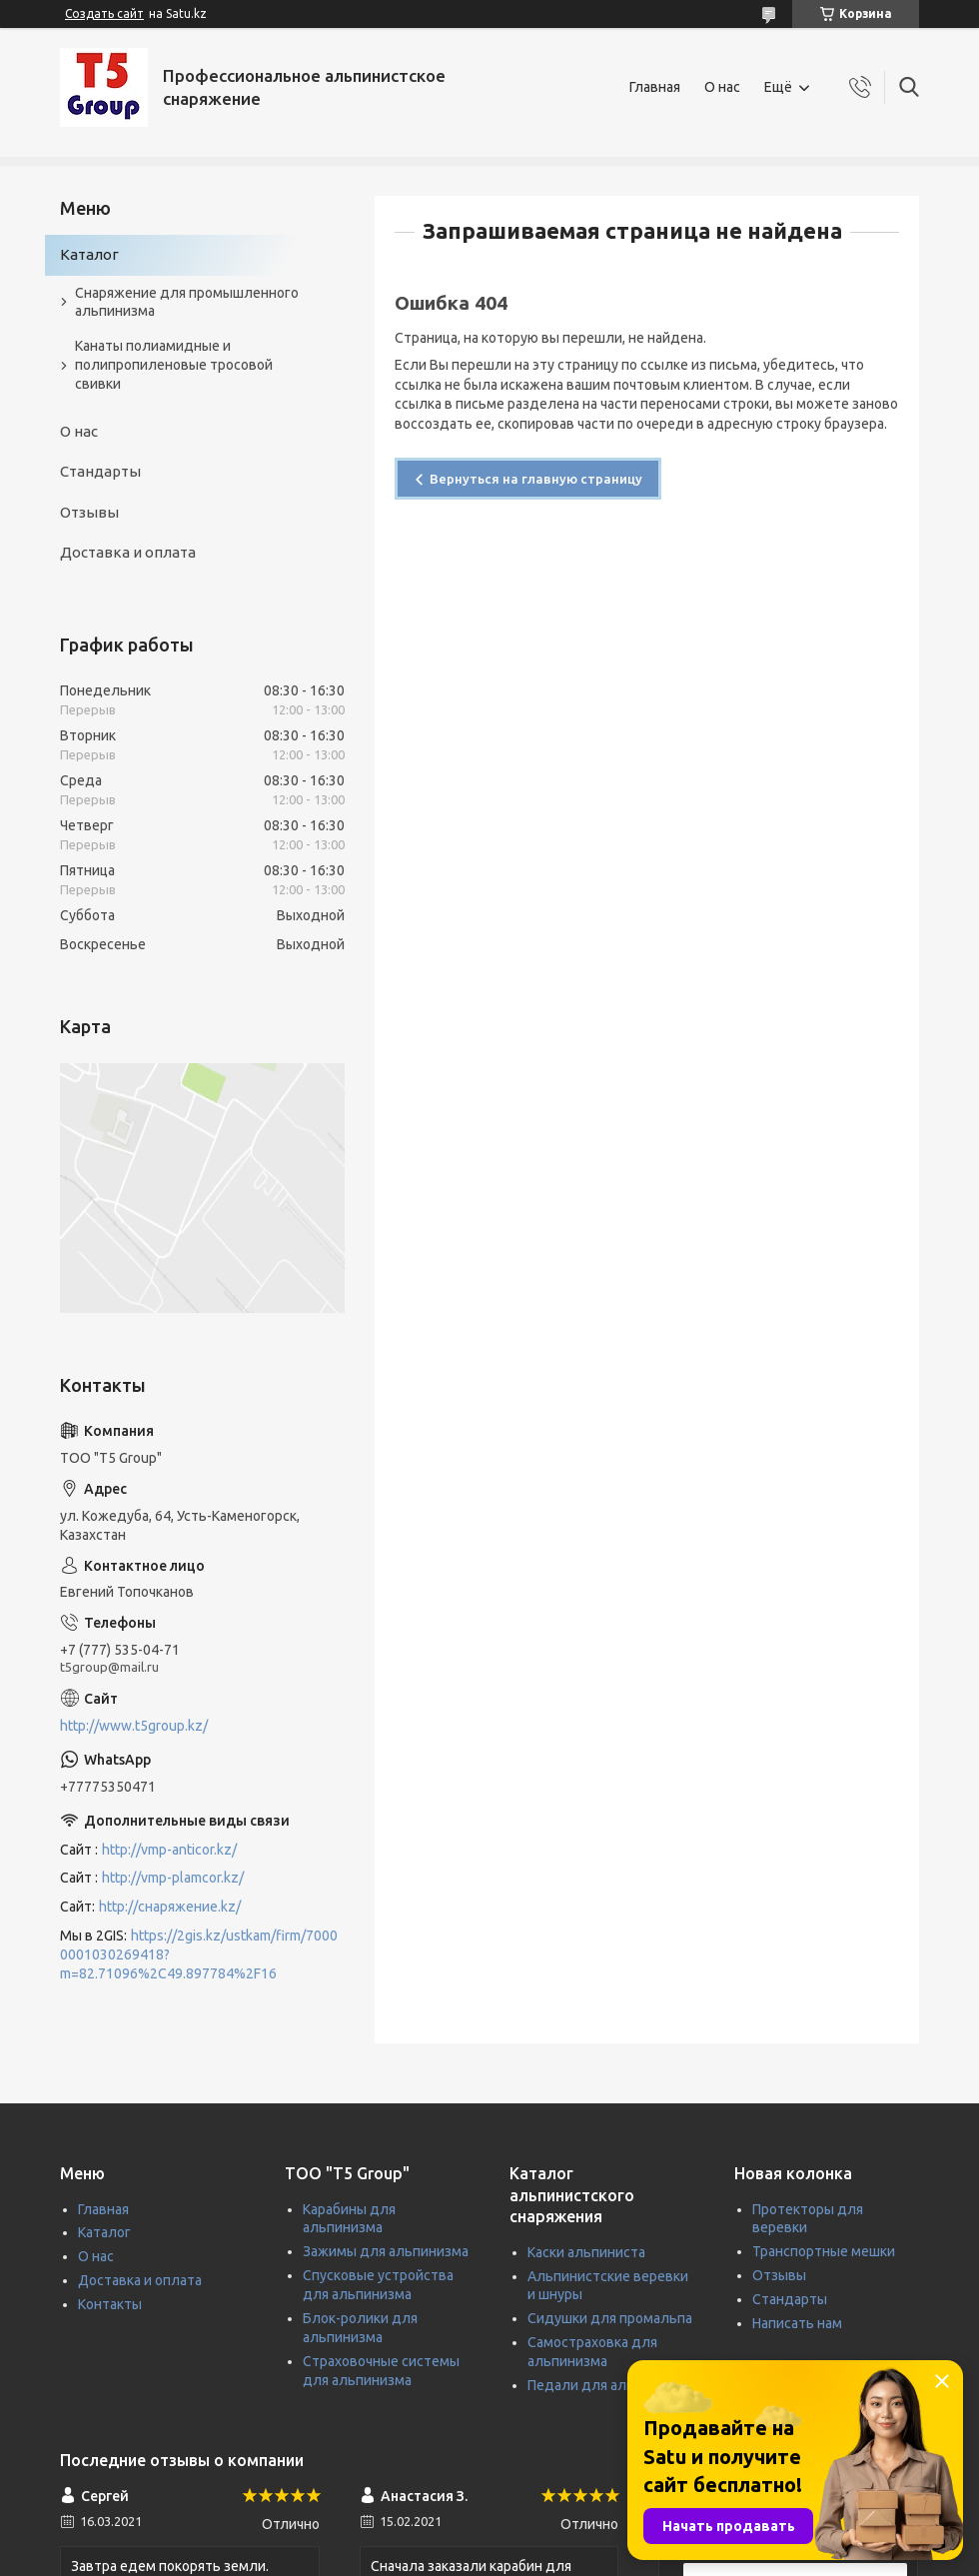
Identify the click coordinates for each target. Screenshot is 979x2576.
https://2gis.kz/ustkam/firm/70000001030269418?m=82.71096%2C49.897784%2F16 (199, 1954)
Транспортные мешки (823, 2251)
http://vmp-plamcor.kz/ (173, 1878)
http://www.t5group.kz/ (134, 1726)
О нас (722, 87)
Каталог (89, 254)
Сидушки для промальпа (609, 2318)
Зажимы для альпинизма (386, 2251)
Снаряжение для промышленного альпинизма (187, 302)
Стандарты (100, 471)
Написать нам (797, 2323)
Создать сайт (104, 13)
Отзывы (89, 512)
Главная (654, 87)
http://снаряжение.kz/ (170, 1907)
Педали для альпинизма (608, 2385)
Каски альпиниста (586, 2252)
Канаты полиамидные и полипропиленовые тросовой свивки (174, 365)
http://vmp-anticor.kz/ (169, 1850)
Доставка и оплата (128, 552)
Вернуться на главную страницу (536, 479)
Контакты (110, 2304)
